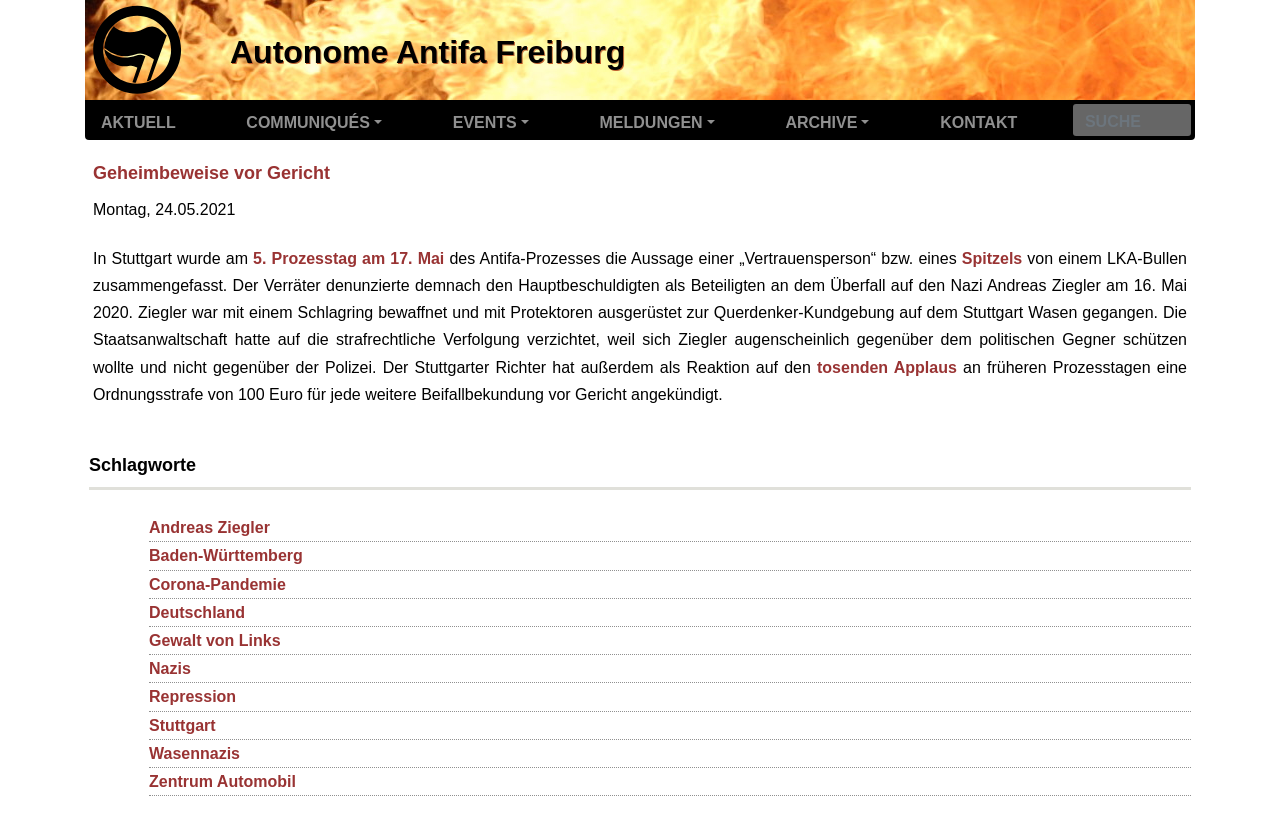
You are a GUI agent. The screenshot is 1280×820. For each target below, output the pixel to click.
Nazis (170, 668)
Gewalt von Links (215, 640)
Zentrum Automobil (222, 781)
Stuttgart (182, 725)
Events (485, 122)
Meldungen (651, 122)
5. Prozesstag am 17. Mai (348, 258)
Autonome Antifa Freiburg (427, 52)
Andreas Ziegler (209, 527)
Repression (192, 696)
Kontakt (978, 122)
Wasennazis (194, 753)
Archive (821, 122)
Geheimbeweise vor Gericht (211, 173)
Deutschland (197, 612)
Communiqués (308, 122)
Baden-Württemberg (226, 555)
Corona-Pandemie (217, 584)
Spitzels (992, 258)
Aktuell (138, 122)
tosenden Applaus (887, 367)
